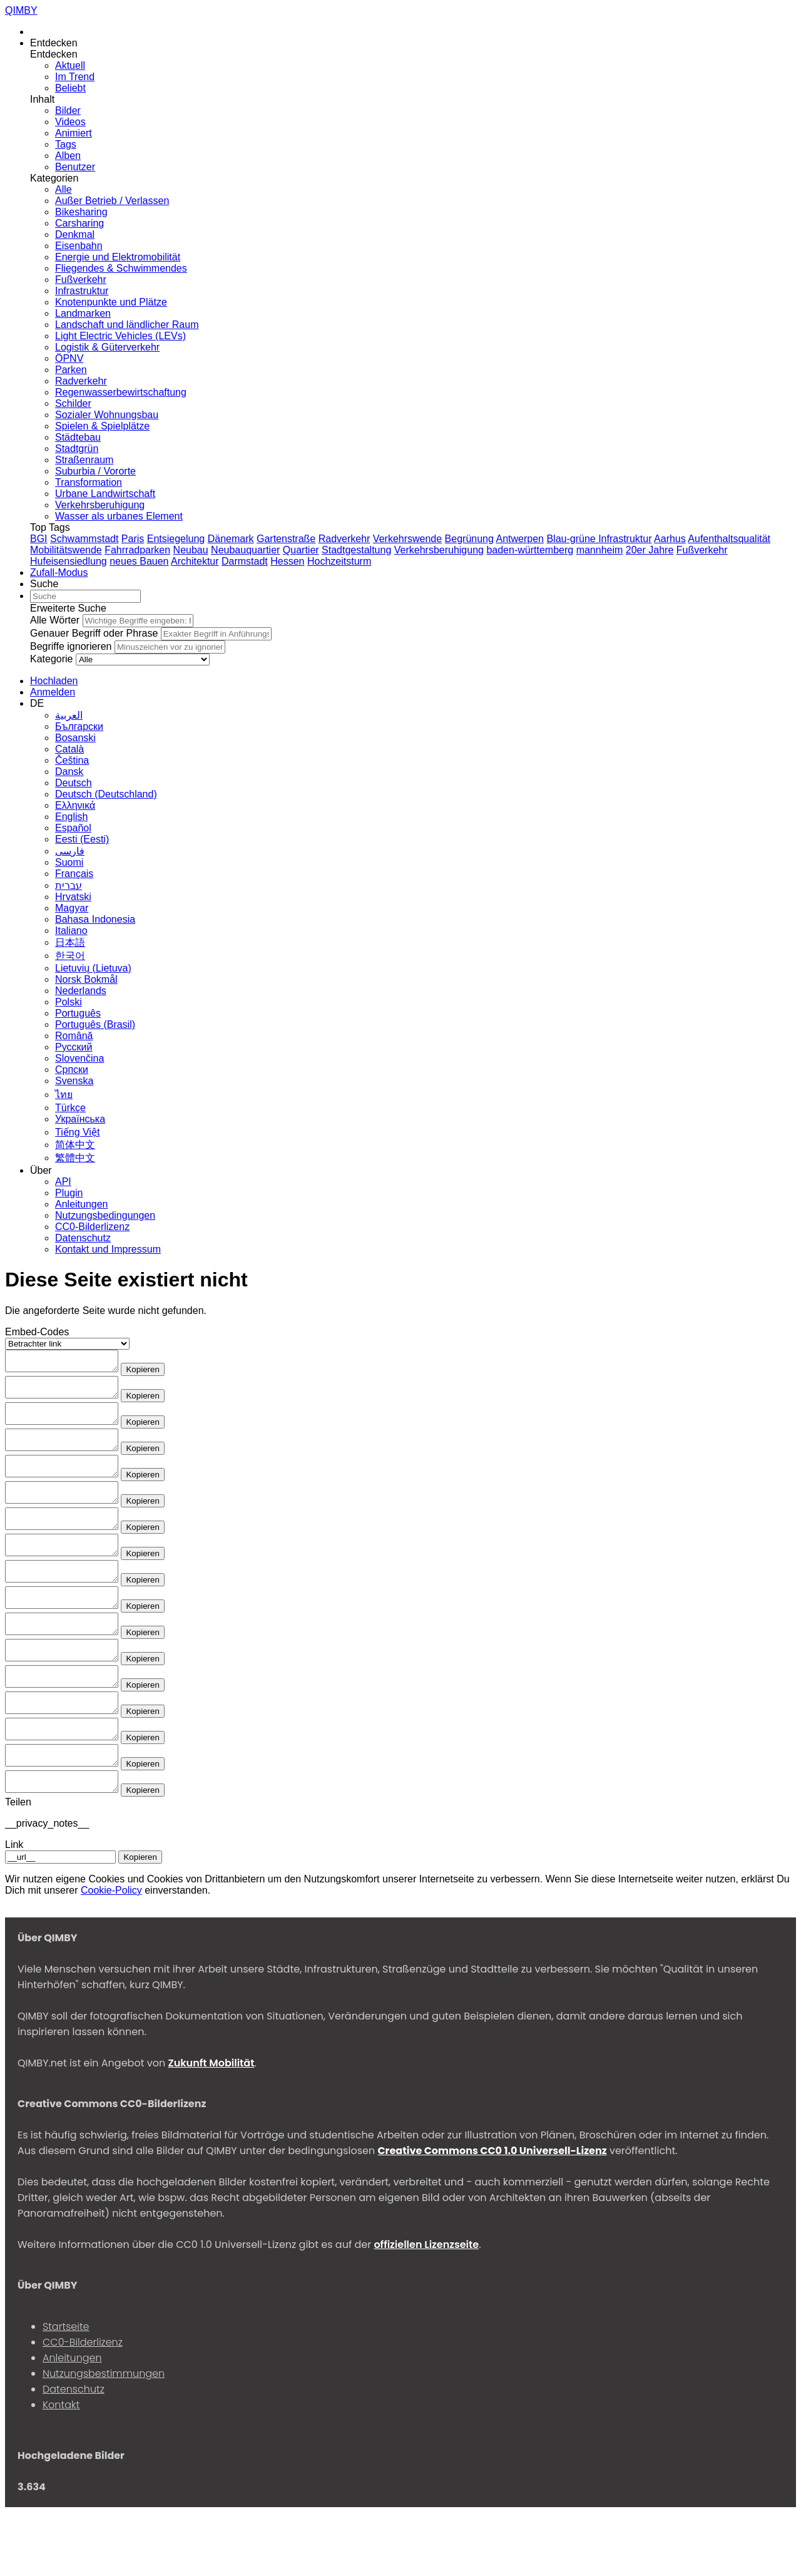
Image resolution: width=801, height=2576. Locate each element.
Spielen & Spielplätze (102, 426)
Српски (71, 1069)
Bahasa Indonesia (95, 919)
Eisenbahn (79, 245)
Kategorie (51, 659)
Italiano (71, 930)
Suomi (69, 862)
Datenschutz (83, 1238)
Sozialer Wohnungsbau (106, 414)
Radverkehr (81, 381)
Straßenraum (84, 459)
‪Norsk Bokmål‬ (86, 979)
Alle (63, 189)
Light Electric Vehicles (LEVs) (120, 336)
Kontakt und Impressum (108, 1249)
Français (74, 873)
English (71, 816)
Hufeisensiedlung (68, 561)
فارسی (69, 851)
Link (14, 1908)
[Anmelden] (52, 692)
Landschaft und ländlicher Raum (126, 324)
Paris (132, 538)
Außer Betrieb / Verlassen (112, 200)
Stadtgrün (76, 448)
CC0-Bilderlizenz (92, 1226)
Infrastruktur (81, 290)
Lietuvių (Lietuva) (93, 968)
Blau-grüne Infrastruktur (598, 538)
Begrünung (469, 538)
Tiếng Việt (77, 1132)
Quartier (301, 550)
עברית (68, 885)
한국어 (70, 955)
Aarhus (670, 538)
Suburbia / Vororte (95, 471)
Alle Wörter (54, 620)
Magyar (71, 908)
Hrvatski (73, 896)
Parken (71, 369)
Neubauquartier (245, 550)
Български (79, 726)
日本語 (70, 942)
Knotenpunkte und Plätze (111, 302)
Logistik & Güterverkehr (107, 347)
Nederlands (80, 990)
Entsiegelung (176, 538)
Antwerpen (520, 538)
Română (74, 1035)
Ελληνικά (75, 805)
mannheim (599, 550)
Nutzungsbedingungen (105, 1215)
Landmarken (83, 313)
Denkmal (74, 234)
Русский (73, 1047)
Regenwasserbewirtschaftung (120, 392)
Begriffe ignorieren (70, 646)
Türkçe (70, 1107)
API (63, 1181)
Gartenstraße (286, 538)
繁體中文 (75, 1157)
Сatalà (69, 749)
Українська (80, 1119)
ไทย (64, 1094)
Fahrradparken (137, 550)
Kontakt (61, 2468)
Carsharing (79, 223)
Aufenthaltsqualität (729, 538)
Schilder (73, 403)
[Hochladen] (54, 680)
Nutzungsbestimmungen (104, 2437)
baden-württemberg (529, 550)
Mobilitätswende (66, 550)
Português (78, 1013)
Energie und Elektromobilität (117, 257)
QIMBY (21, 10)
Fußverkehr (80, 279)
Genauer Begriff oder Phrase (94, 633)
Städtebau (78, 437)
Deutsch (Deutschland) (106, 794)
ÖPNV (69, 358)
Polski (68, 1002)
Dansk (69, 771)
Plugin (69, 1193)
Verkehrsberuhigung (100, 505)
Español (73, 828)
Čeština (72, 760)
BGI (39, 538)
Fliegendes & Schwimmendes (121, 268)
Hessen (287, 561)
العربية (69, 715)
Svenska (74, 1080)
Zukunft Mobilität (211, 2127)
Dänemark (231, 538)
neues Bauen (139, 561)
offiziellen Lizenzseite (426, 2308)
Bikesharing (81, 212)
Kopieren (154, 1373)
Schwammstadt (84, 538)
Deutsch (73, 782)
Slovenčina (79, 1058)
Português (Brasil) (95, 1024)
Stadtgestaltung (356, 550)
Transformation (88, 482)
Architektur (194, 561)
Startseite (66, 2390)
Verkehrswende (407, 538)
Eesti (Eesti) (82, 839)
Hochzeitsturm (339, 561)
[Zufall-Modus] (59, 572)
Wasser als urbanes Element (119, 516)
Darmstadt (245, 561)
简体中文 (75, 1144)
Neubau (190, 550)
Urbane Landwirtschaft (105, 493)
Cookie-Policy (111, 1954)
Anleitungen (81, 1204)
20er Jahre (650, 550)
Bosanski (75, 737)
